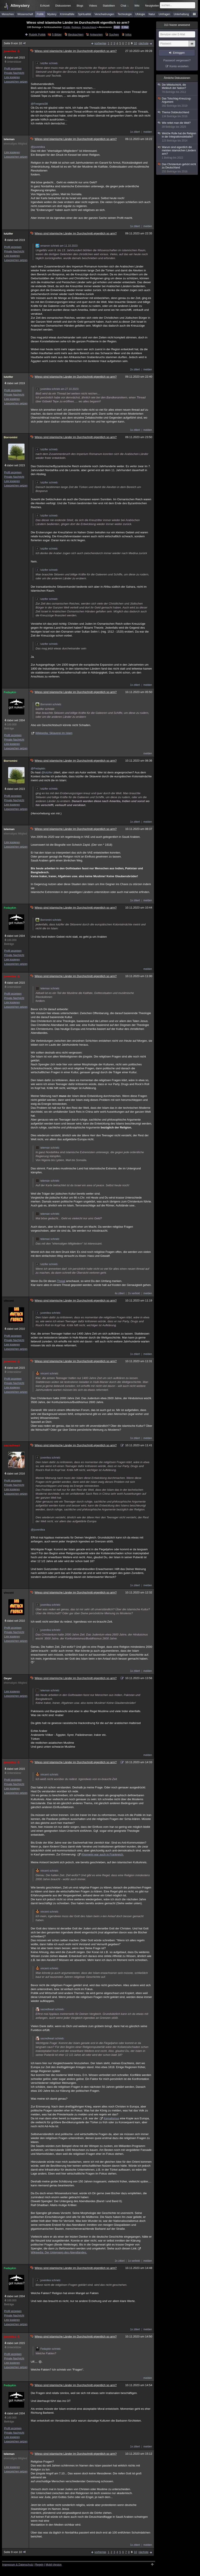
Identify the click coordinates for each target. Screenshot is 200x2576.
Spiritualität (84, 14)
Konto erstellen (179, 66)
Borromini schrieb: (49, 704)
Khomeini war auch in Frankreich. (103, 1854)
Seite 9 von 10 (15, 43)
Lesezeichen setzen (15, 81)
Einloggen (179, 52)
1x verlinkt (134, 2260)
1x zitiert (135, 131)
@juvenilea (38, 147)
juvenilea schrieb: (48, 1312)
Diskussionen (63, 5)
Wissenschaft (25, 14)
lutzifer (8, 233)
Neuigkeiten (152, 5)
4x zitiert (120, 1293)
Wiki (136, 5)
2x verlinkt (134, 1293)
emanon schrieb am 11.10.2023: (57, 245)
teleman (9, 139)
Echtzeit (45, 5)
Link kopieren (12, 77)
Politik (40, 14)
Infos (128, 34)
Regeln (39, 2564)
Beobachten (75, 34)
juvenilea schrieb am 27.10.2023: (57, 389)
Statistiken (109, 5)
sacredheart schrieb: (50, 2009)
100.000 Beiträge (10, 726)
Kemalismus (111, 2118)
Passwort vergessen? (177, 60)
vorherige (100, 43)
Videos (93, 5)
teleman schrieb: (48, 988)
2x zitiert (135, 369)
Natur (151, 14)
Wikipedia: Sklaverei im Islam (53, 733)
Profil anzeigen (12, 68)
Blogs (80, 5)
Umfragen (164, 14)
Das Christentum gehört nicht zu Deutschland (177, 168)
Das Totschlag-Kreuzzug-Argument (177, 102)
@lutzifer (47, 772)
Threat (61, 1281)
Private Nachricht (14, 72)
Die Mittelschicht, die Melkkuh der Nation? (177, 88)
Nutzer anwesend (177, 25)
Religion (76, 27)
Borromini (10, 437)
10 (135, 43)
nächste (143, 43)
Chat (125, 5)
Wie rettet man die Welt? (177, 125)
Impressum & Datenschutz (17, 2564)
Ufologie (140, 14)
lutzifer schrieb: (47, 63)
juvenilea (12, 51)
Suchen (114, 34)
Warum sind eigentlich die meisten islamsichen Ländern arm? (177, 152)
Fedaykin (10, 692)
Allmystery (20, 6)
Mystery (51, 14)
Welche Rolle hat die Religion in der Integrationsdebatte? (177, 137)
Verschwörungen (104, 14)
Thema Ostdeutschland (177, 114)
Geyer (8, 1678)
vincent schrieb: (47, 1373)
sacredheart (12, 1445)
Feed (116, 27)
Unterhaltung (181, 14)
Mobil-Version (54, 2564)
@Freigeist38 (39, 103)
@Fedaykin (38, 768)
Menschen (8, 14)
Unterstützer (14, 61)
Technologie (125, 14)
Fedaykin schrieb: (48, 2348)
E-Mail (125, 27)
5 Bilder (57, 34)
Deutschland (89, 27)
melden (147, 131)
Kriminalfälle (67, 14)
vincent (9, 1300)
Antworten (96, 34)
